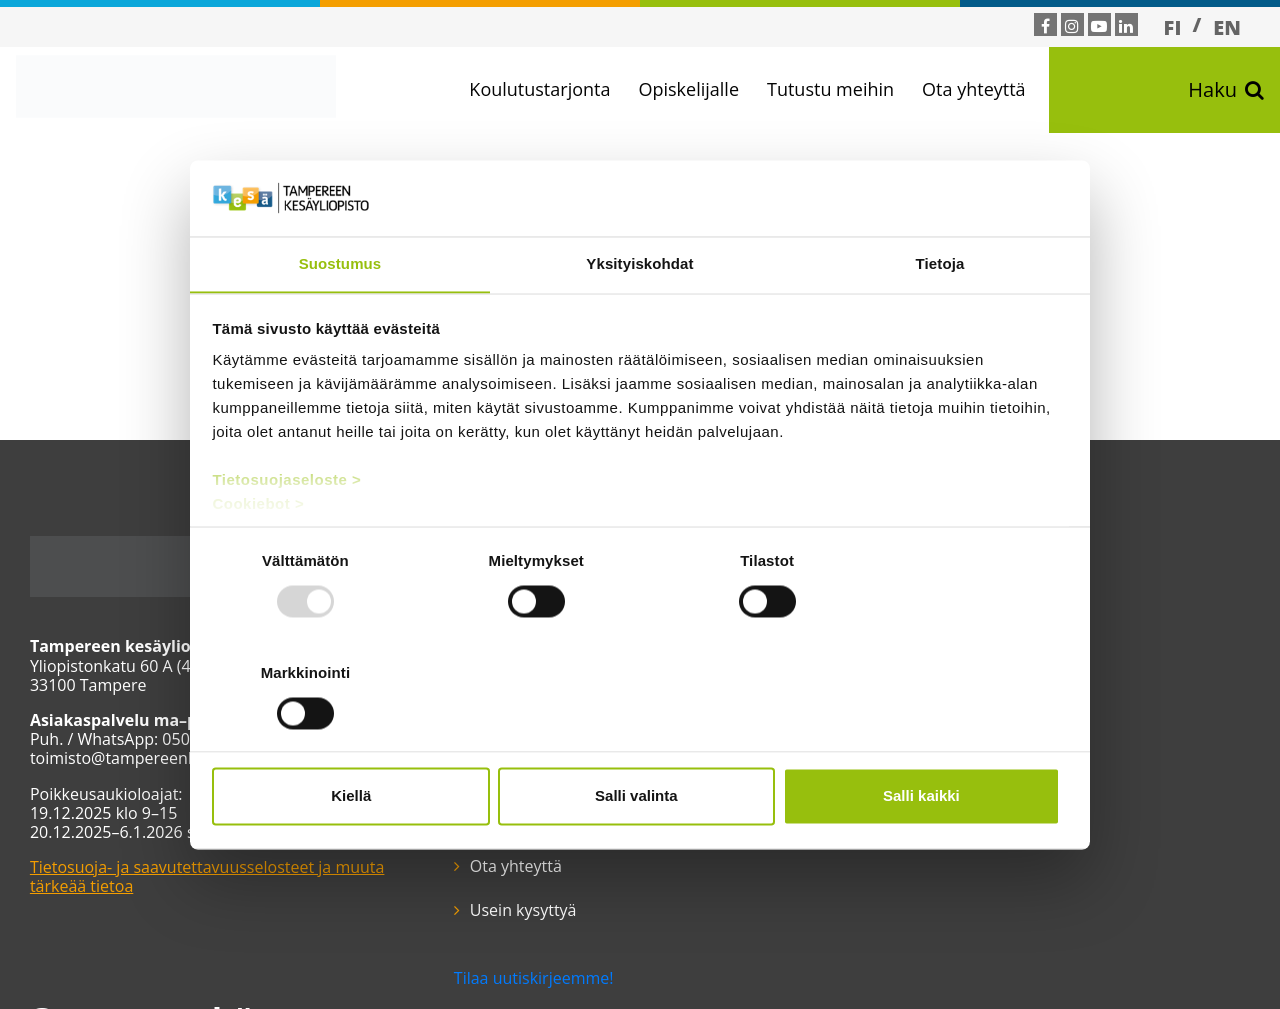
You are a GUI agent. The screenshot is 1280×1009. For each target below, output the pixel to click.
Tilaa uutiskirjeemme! (527, 848)
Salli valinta (640, 740)
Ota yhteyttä (975, 89)
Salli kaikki (927, 740)
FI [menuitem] (1173, 27)
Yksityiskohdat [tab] (639, 319)
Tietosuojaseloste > (287, 536)
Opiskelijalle (690, 89)
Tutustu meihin (831, 89)
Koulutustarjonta (541, 89)
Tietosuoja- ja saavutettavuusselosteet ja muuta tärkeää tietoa (207, 876)
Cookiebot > (259, 560)
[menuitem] (1173, 27)
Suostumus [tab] (340, 319)
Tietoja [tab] (940, 319)
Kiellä (352, 740)
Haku (1226, 90)
